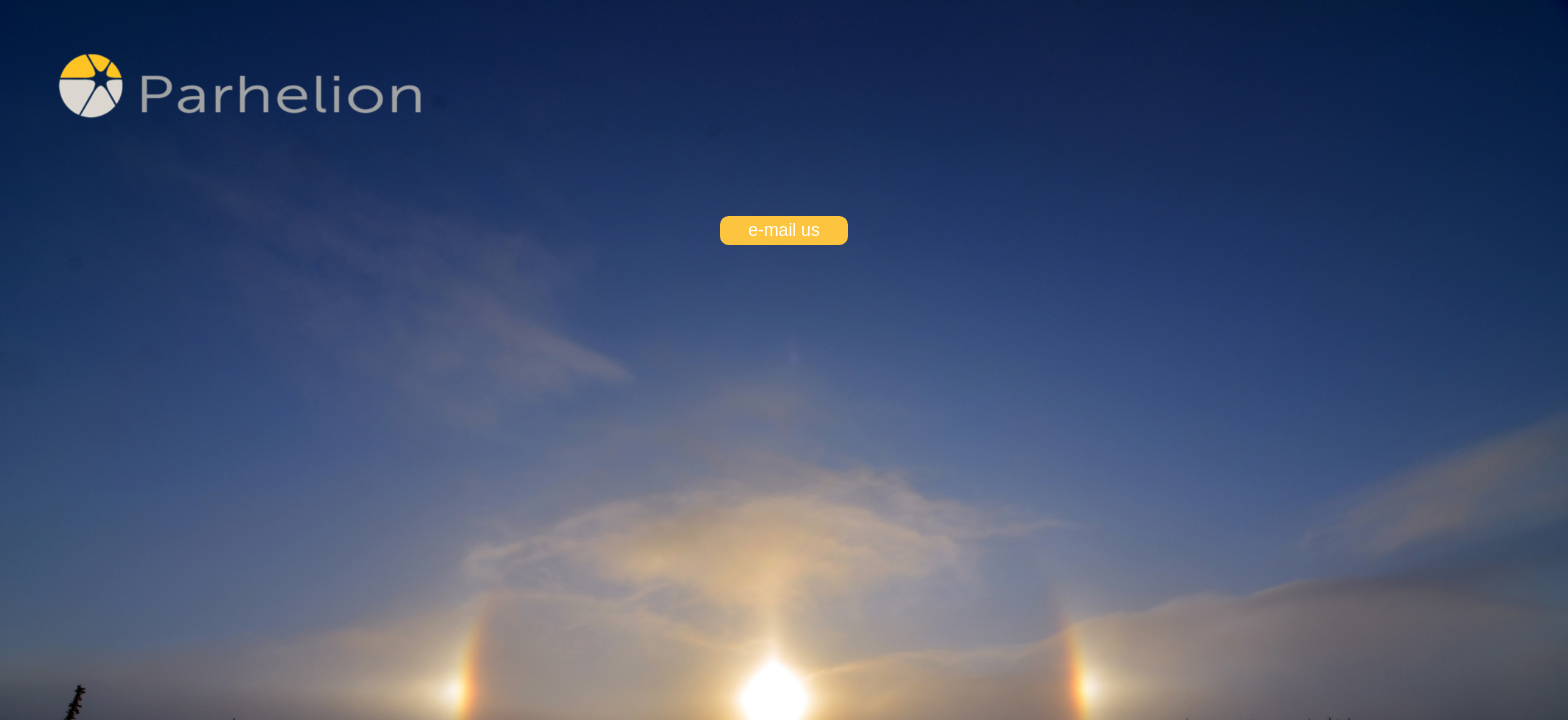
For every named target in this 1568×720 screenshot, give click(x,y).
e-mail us (783, 230)
